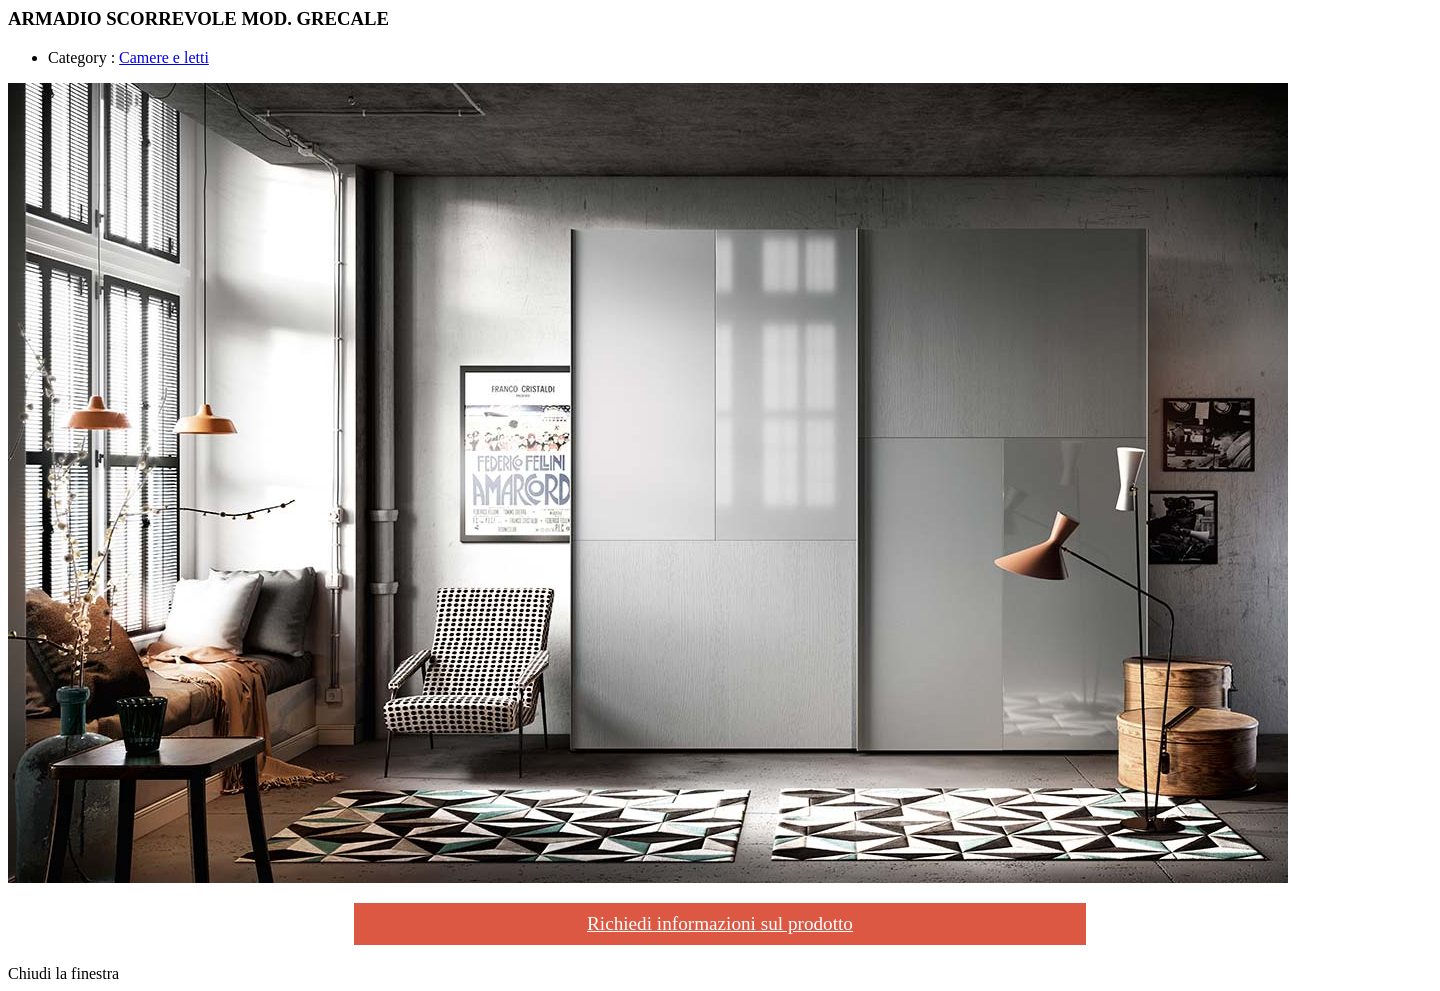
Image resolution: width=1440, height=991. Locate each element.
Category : (81, 57)
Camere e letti (164, 57)
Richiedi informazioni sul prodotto (720, 923)
